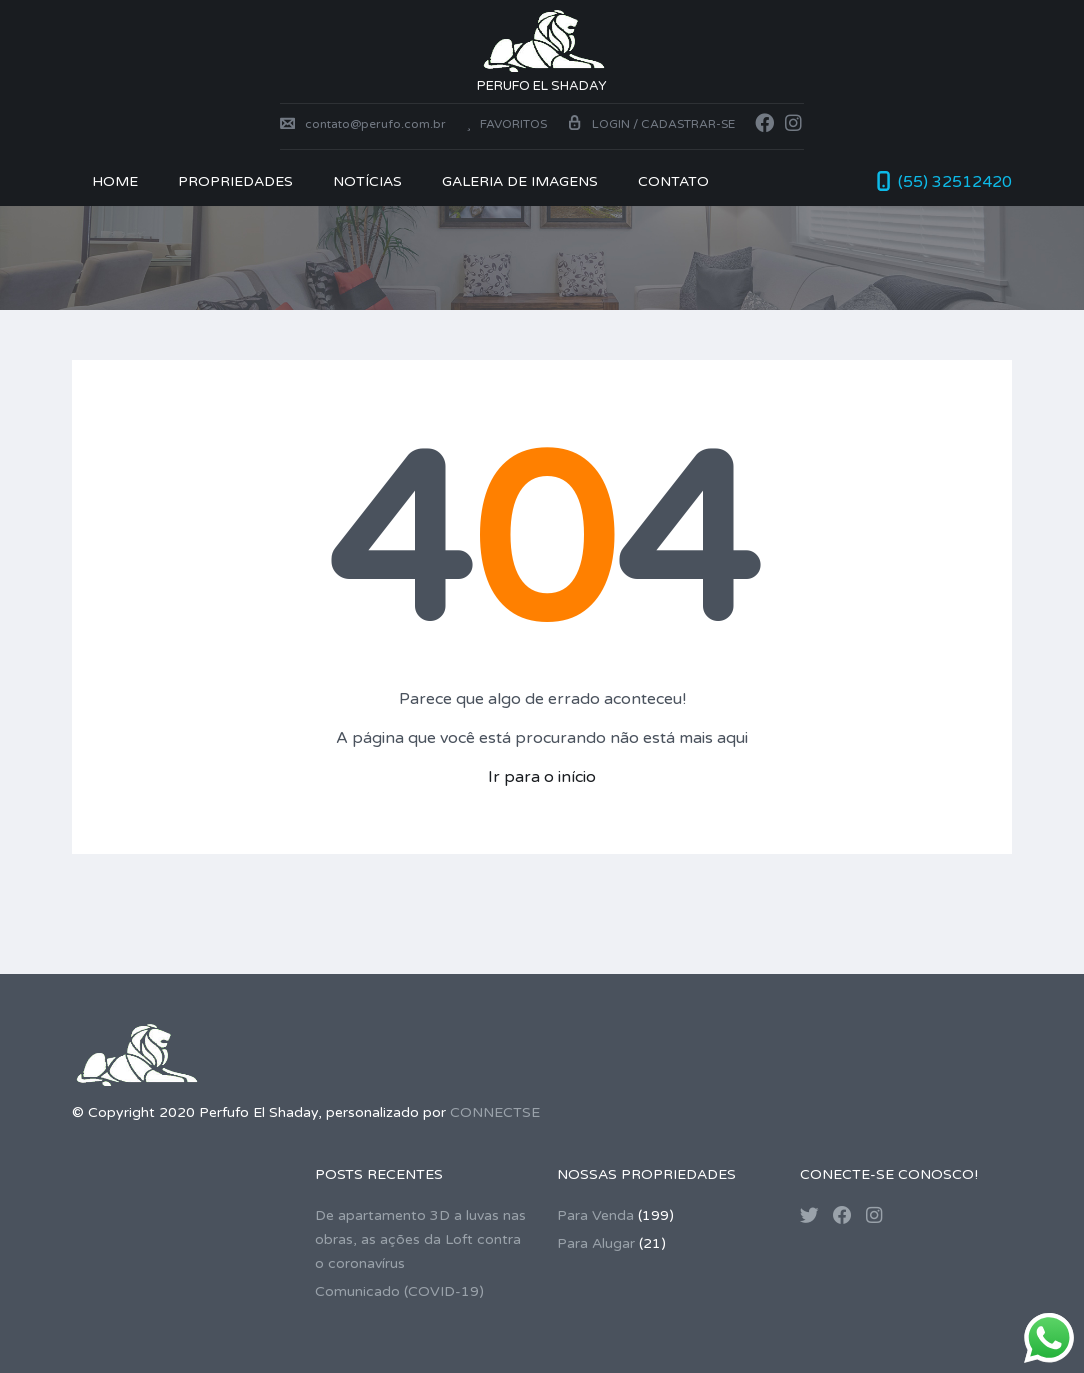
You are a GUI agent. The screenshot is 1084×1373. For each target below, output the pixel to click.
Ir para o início (542, 777)
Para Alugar (596, 1243)
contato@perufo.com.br (363, 124)
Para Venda (595, 1215)
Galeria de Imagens (520, 181)
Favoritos (506, 124)
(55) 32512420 (955, 182)
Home (115, 181)
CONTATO (673, 181)
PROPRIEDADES (235, 181)
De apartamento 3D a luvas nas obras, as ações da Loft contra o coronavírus (420, 1239)
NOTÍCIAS (367, 181)
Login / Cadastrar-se (651, 124)
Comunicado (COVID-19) (399, 1291)
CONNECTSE (495, 1112)
